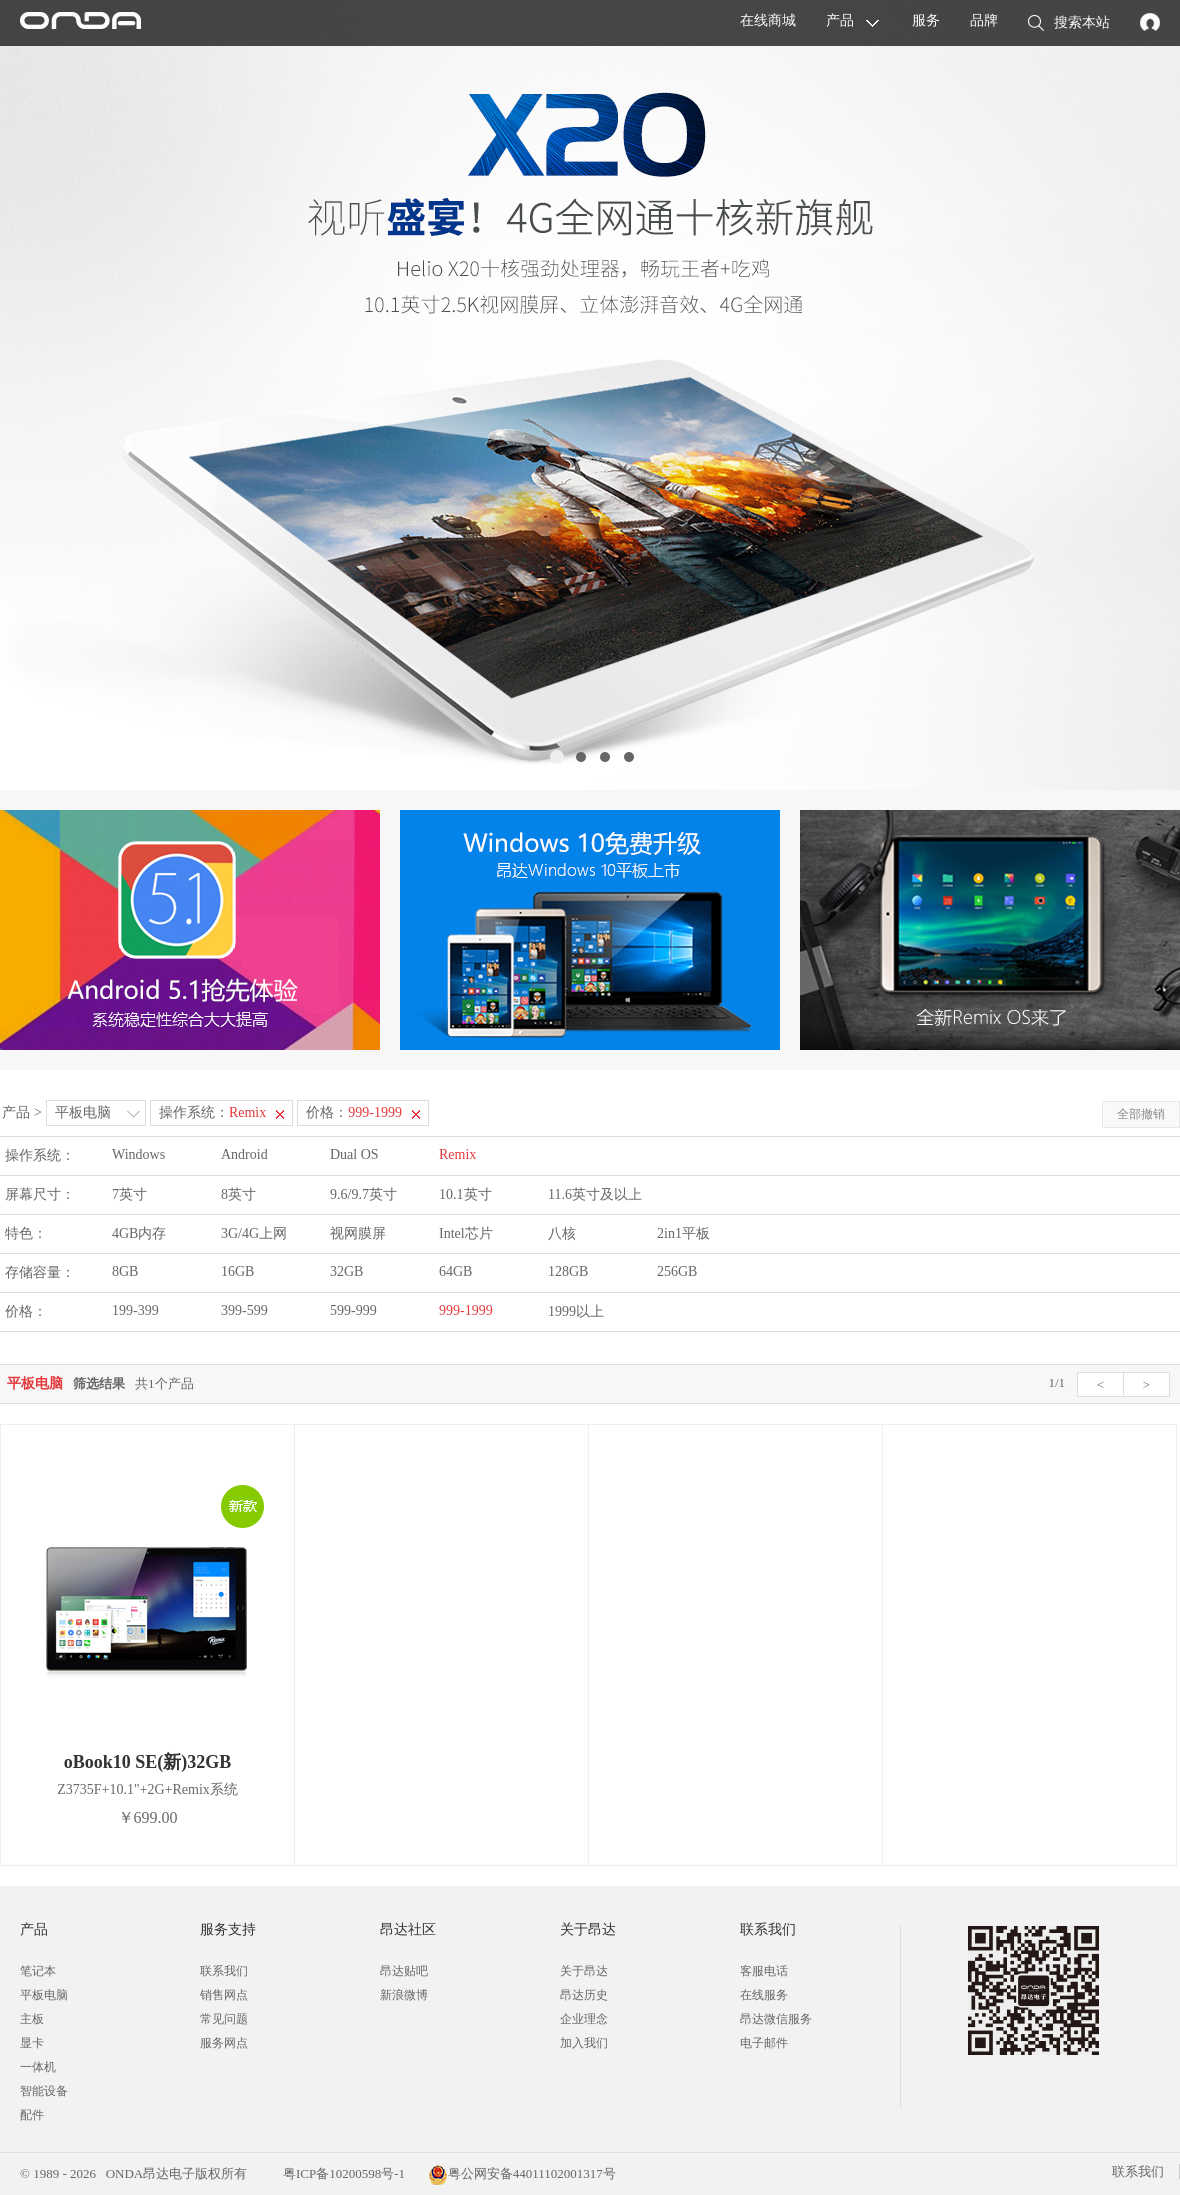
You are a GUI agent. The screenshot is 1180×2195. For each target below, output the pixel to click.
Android (244, 1154)
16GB (237, 1271)
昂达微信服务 (776, 2019)
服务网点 (224, 2043)
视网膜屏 (358, 1233)
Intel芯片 (466, 1233)
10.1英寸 (465, 1194)
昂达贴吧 (404, 1971)
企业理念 (584, 2019)
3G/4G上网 (254, 1233)
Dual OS (354, 1154)
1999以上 (576, 1311)
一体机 (38, 2067)
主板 (32, 2019)
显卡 (32, 2043)
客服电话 (764, 1971)
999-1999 (466, 1310)
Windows (138, 1154)
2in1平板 (683, 1233)
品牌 (984, 20)
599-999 (353, 1310)
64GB (455, 1271)
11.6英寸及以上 (595, 1194)
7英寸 (129, 1194)
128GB (568, 1271)
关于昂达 (584, 1971)
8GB (125, 1271)
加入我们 (584, 2043)
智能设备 (44, 2091)
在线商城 (768, 20)
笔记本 (38, 1971)
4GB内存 (139, 1233)
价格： (354, 1112)
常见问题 (224, 2019)
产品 (840, 20)
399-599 (244, 1310)
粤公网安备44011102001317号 (522, 2173)
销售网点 (224, 1995)
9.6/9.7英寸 (363, 1194)
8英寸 (238, 1194)
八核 (562, 1233)
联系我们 (224, 1971)
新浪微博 (404, 1995)
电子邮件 (764, 2043)
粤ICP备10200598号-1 (342, 2173)
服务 (926, 20)
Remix (457, 1154)
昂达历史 (584, 1995)
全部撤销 (1141, 1114)
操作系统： (212, 1112)
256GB (677, 1271)
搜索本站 (1069, 24)
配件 (32, 2115)
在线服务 (764, 1995)
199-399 (135, 1310)
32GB (346, 1271)
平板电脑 (83, 1112)
